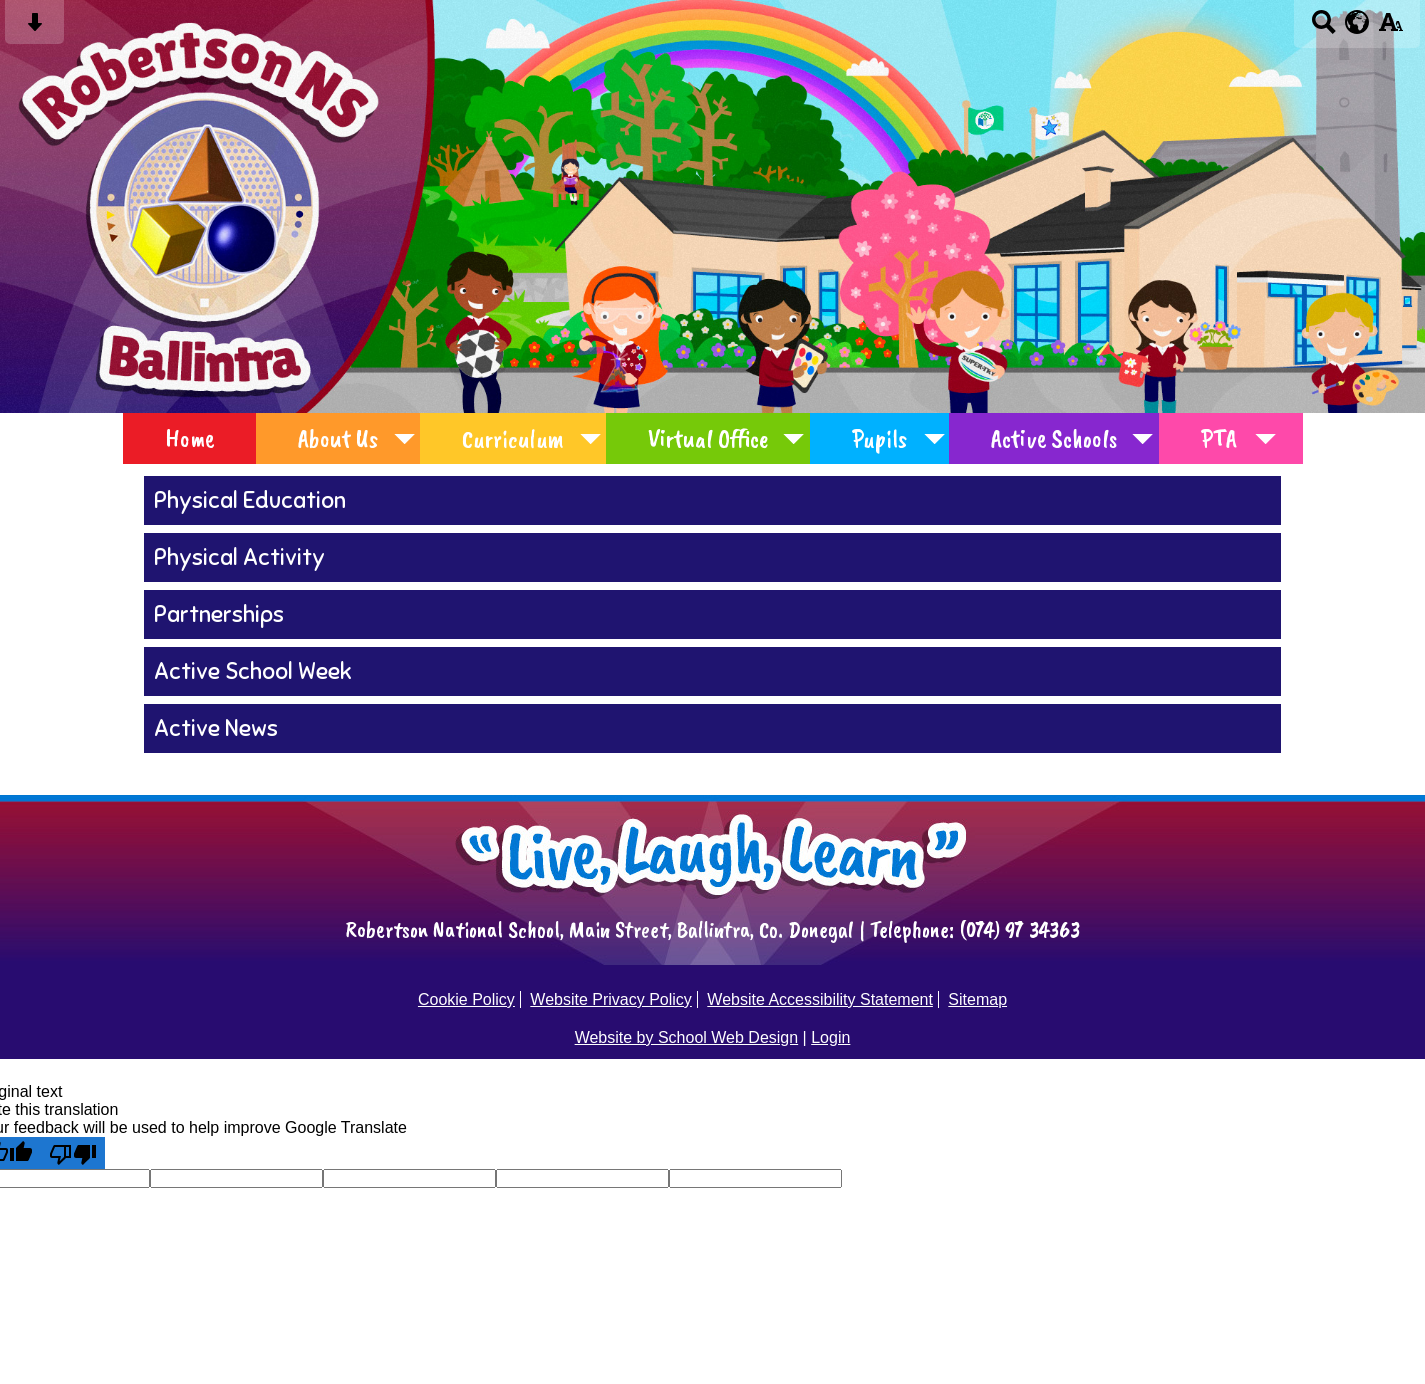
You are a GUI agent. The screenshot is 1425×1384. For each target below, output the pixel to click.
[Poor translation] (73, 1153)
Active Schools (1054, 438)
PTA (1219, 438)
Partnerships (219, 614)
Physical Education (250, 500)
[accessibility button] (1390, 28)
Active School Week (253, 671)
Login (830, 1037)
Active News (216, 728)
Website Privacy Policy (611, 999)
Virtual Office (708, 438)
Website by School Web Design (687, 1037)
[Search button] (1323, 28)
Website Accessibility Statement (820, 999)
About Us (338, 438)
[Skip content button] (34, 28)
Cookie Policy (466, 999)
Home (189, 438)
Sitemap (977, 999)
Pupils (879, 438)
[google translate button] (1357, 22)
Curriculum (513, 438)
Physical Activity (239, 557)
